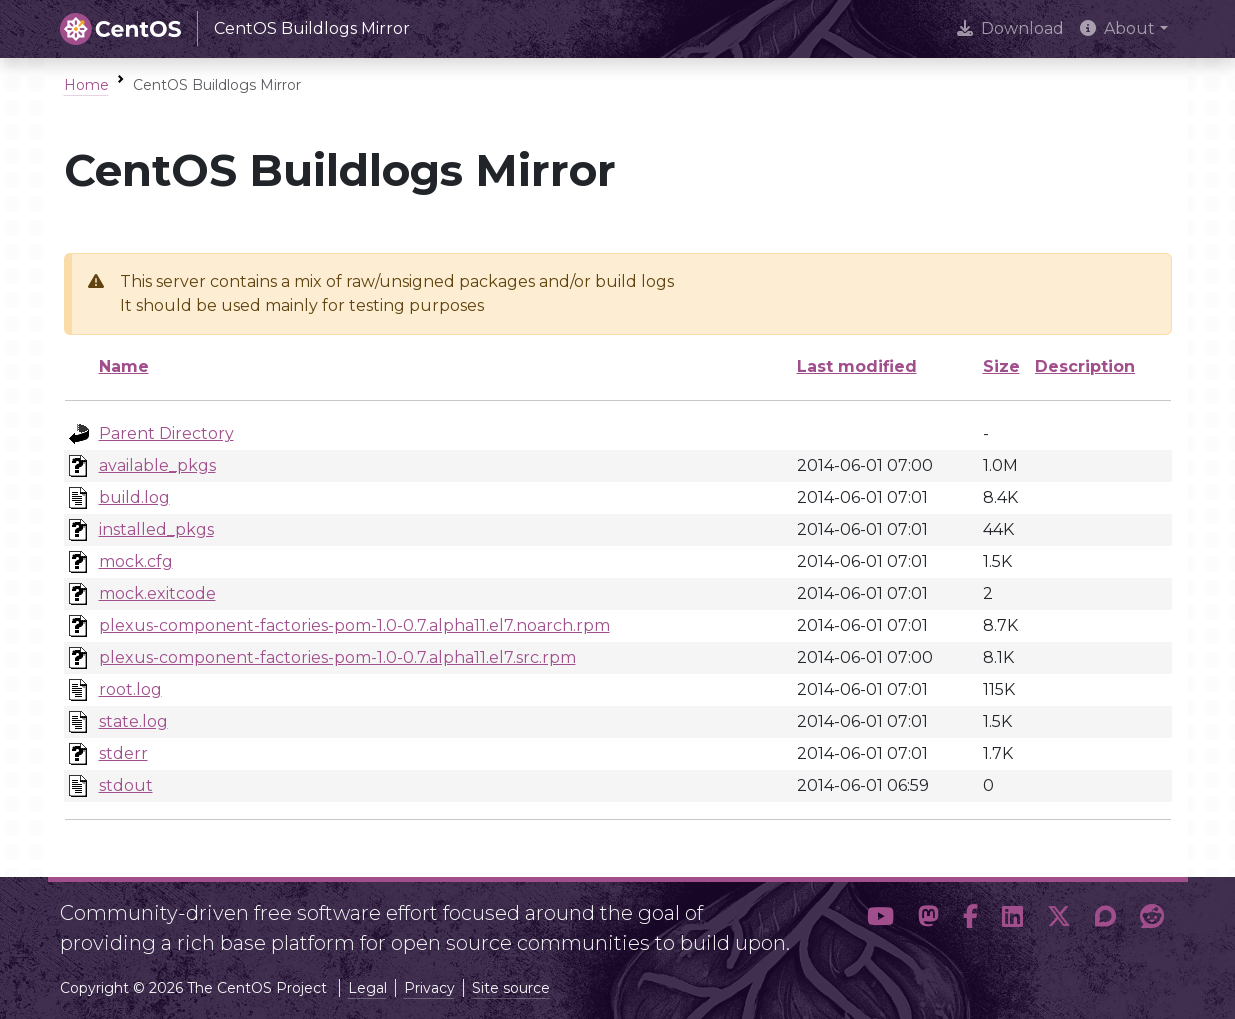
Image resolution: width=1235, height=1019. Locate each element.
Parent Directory (166, 433)
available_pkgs (157, 465)
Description (1085, 366)
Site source (511, 988)
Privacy (429, 988)
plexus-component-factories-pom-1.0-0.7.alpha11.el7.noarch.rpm (354, 625)
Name (124, 366)
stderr (123, 753)
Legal (367, 988)
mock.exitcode (157, 593)
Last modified (857, 366)
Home (86, 85)
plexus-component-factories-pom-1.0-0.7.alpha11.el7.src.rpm (337, 657)
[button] (880, 920)
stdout (126, 785)
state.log (133, 721)
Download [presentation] (1010, 28)
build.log (134, 497)
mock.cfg (136, 561)
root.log (130, 689)
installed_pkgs (156, 529)
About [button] (1117, 28)
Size (1001, 366)
